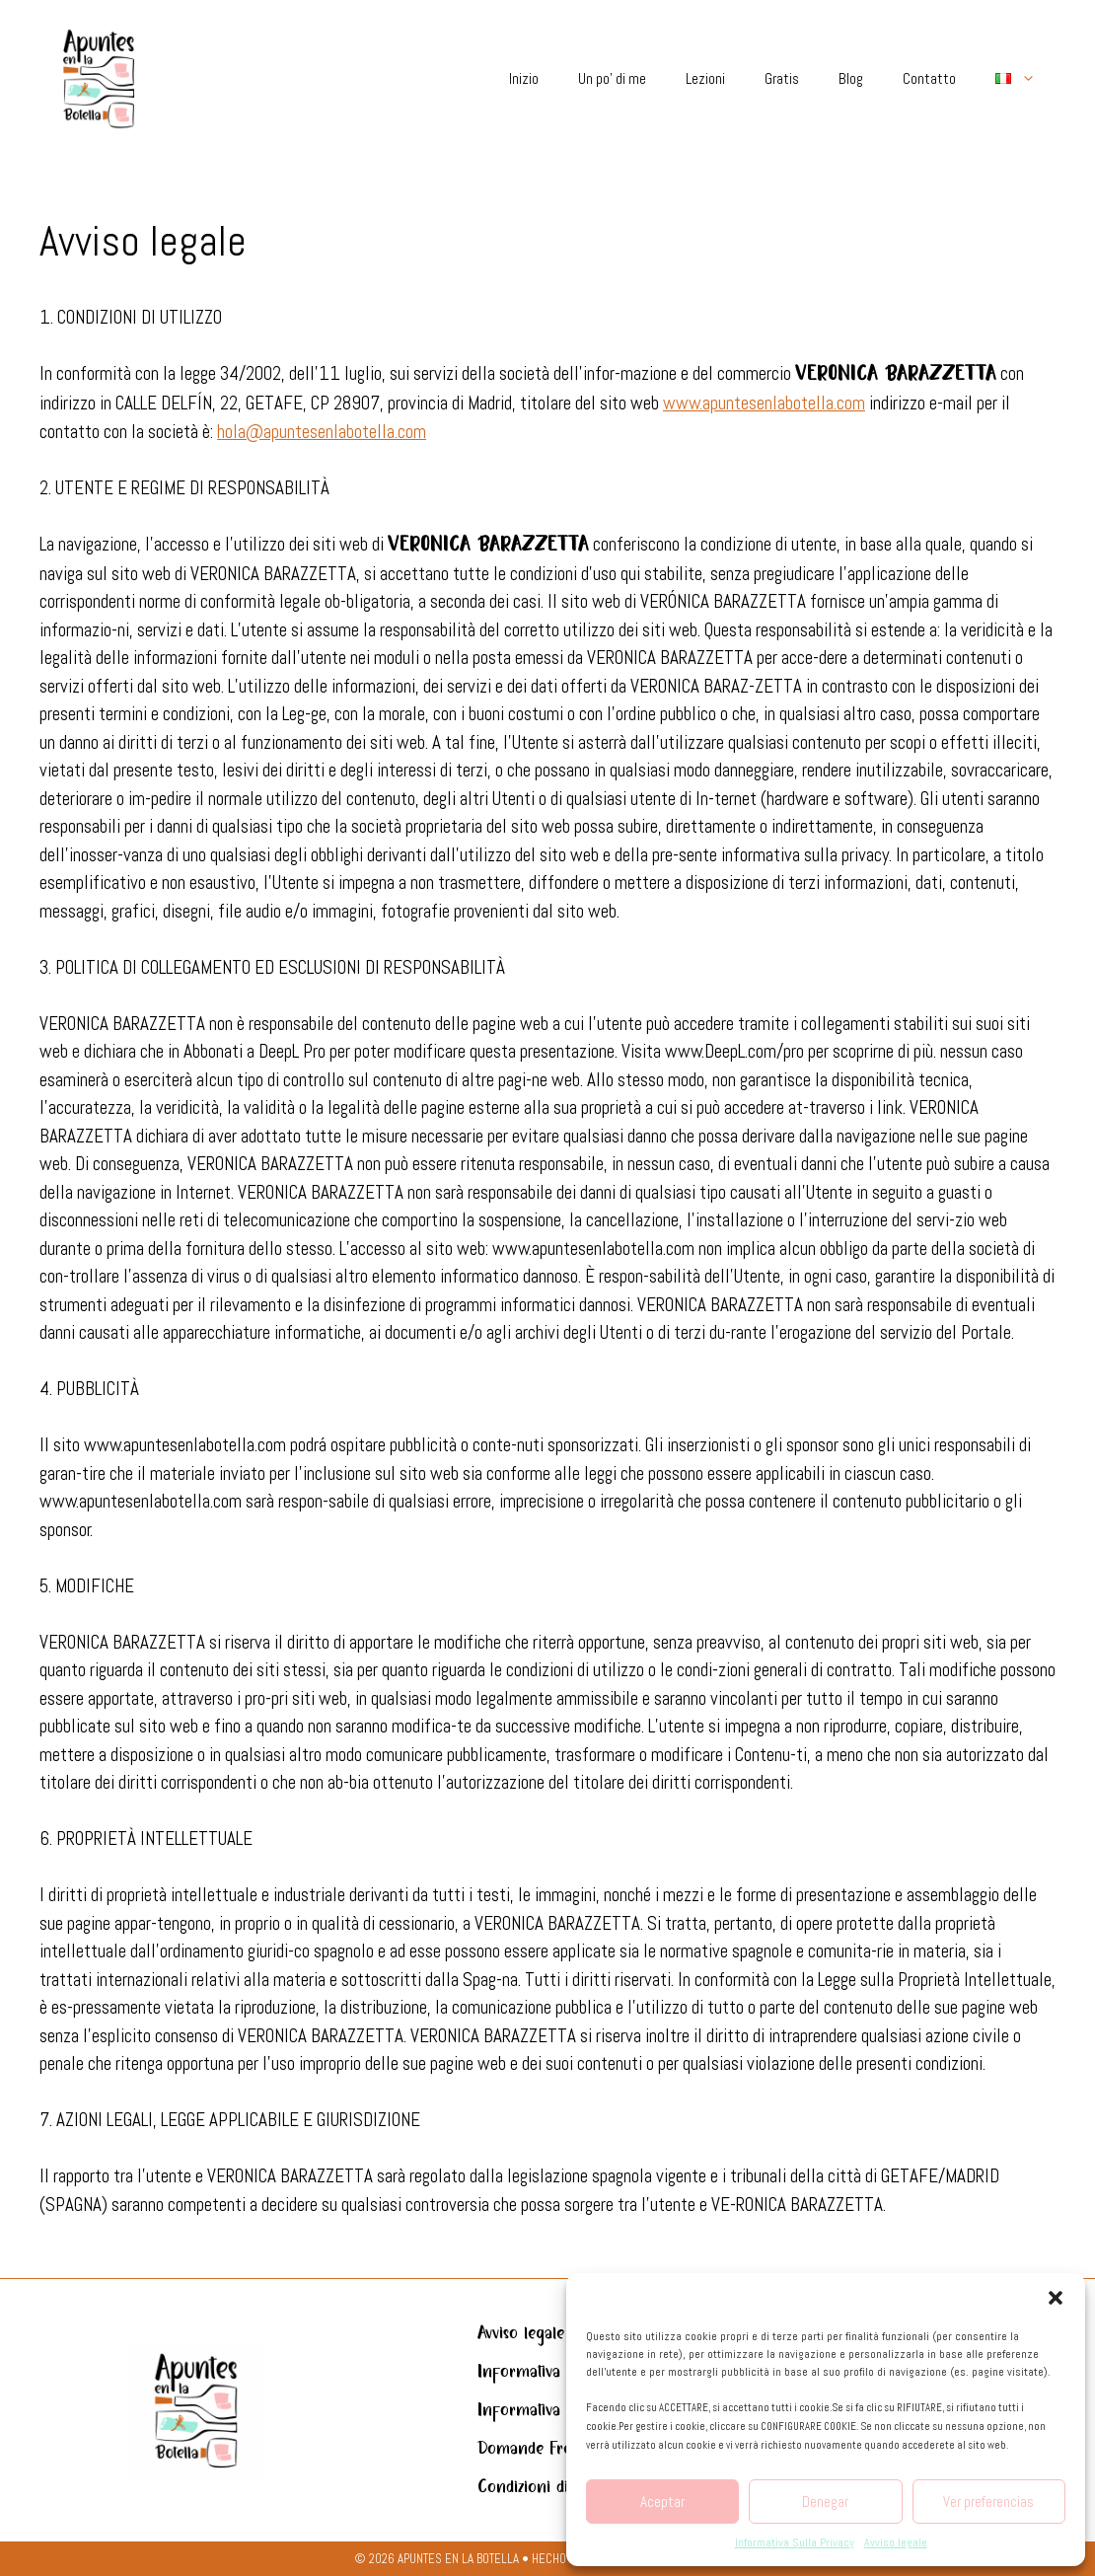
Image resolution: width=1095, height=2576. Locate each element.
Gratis (782, 78)
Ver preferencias (988, 2501)
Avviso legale (895, 2542)
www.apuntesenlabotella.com (764, 403)
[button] (1055, 2298)
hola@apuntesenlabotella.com (321, 431)
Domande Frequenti (545, 2449)
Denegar (825, 2501)
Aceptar (662, 2501)
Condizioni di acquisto (553, 2487)
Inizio (524, 78)
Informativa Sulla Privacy (794, 2542)
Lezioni (705, 78)
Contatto (929, 78)
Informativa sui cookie (556, 2410)
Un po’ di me (612, 78)
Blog (851, 78)
